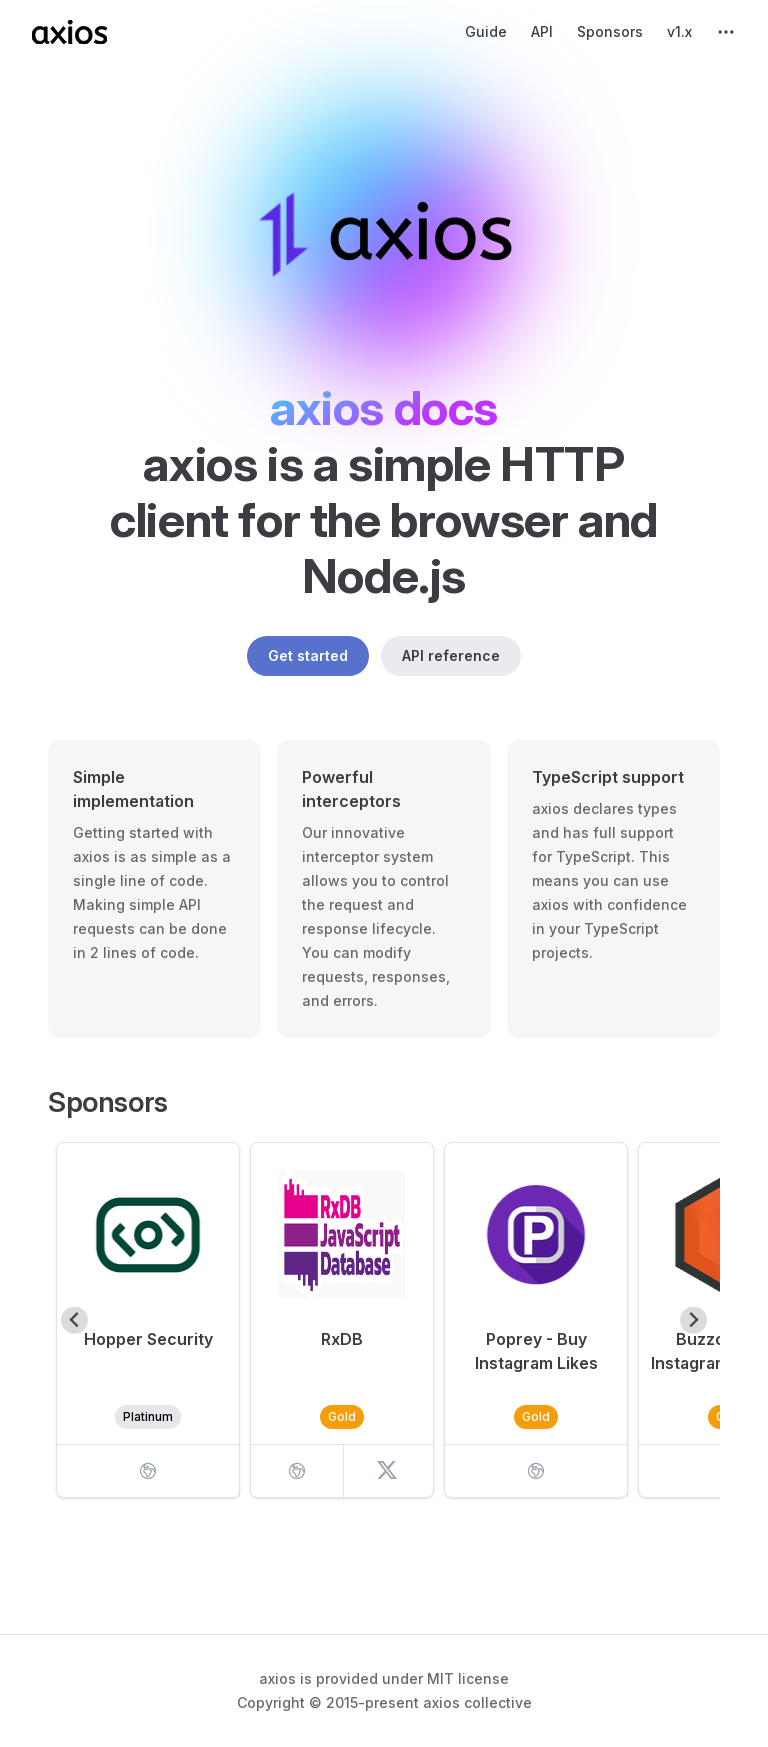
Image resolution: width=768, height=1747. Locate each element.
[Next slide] (693, 1320)
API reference (451, 655)
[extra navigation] (726, 32)
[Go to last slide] (74, 1320)
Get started (308, 655)
